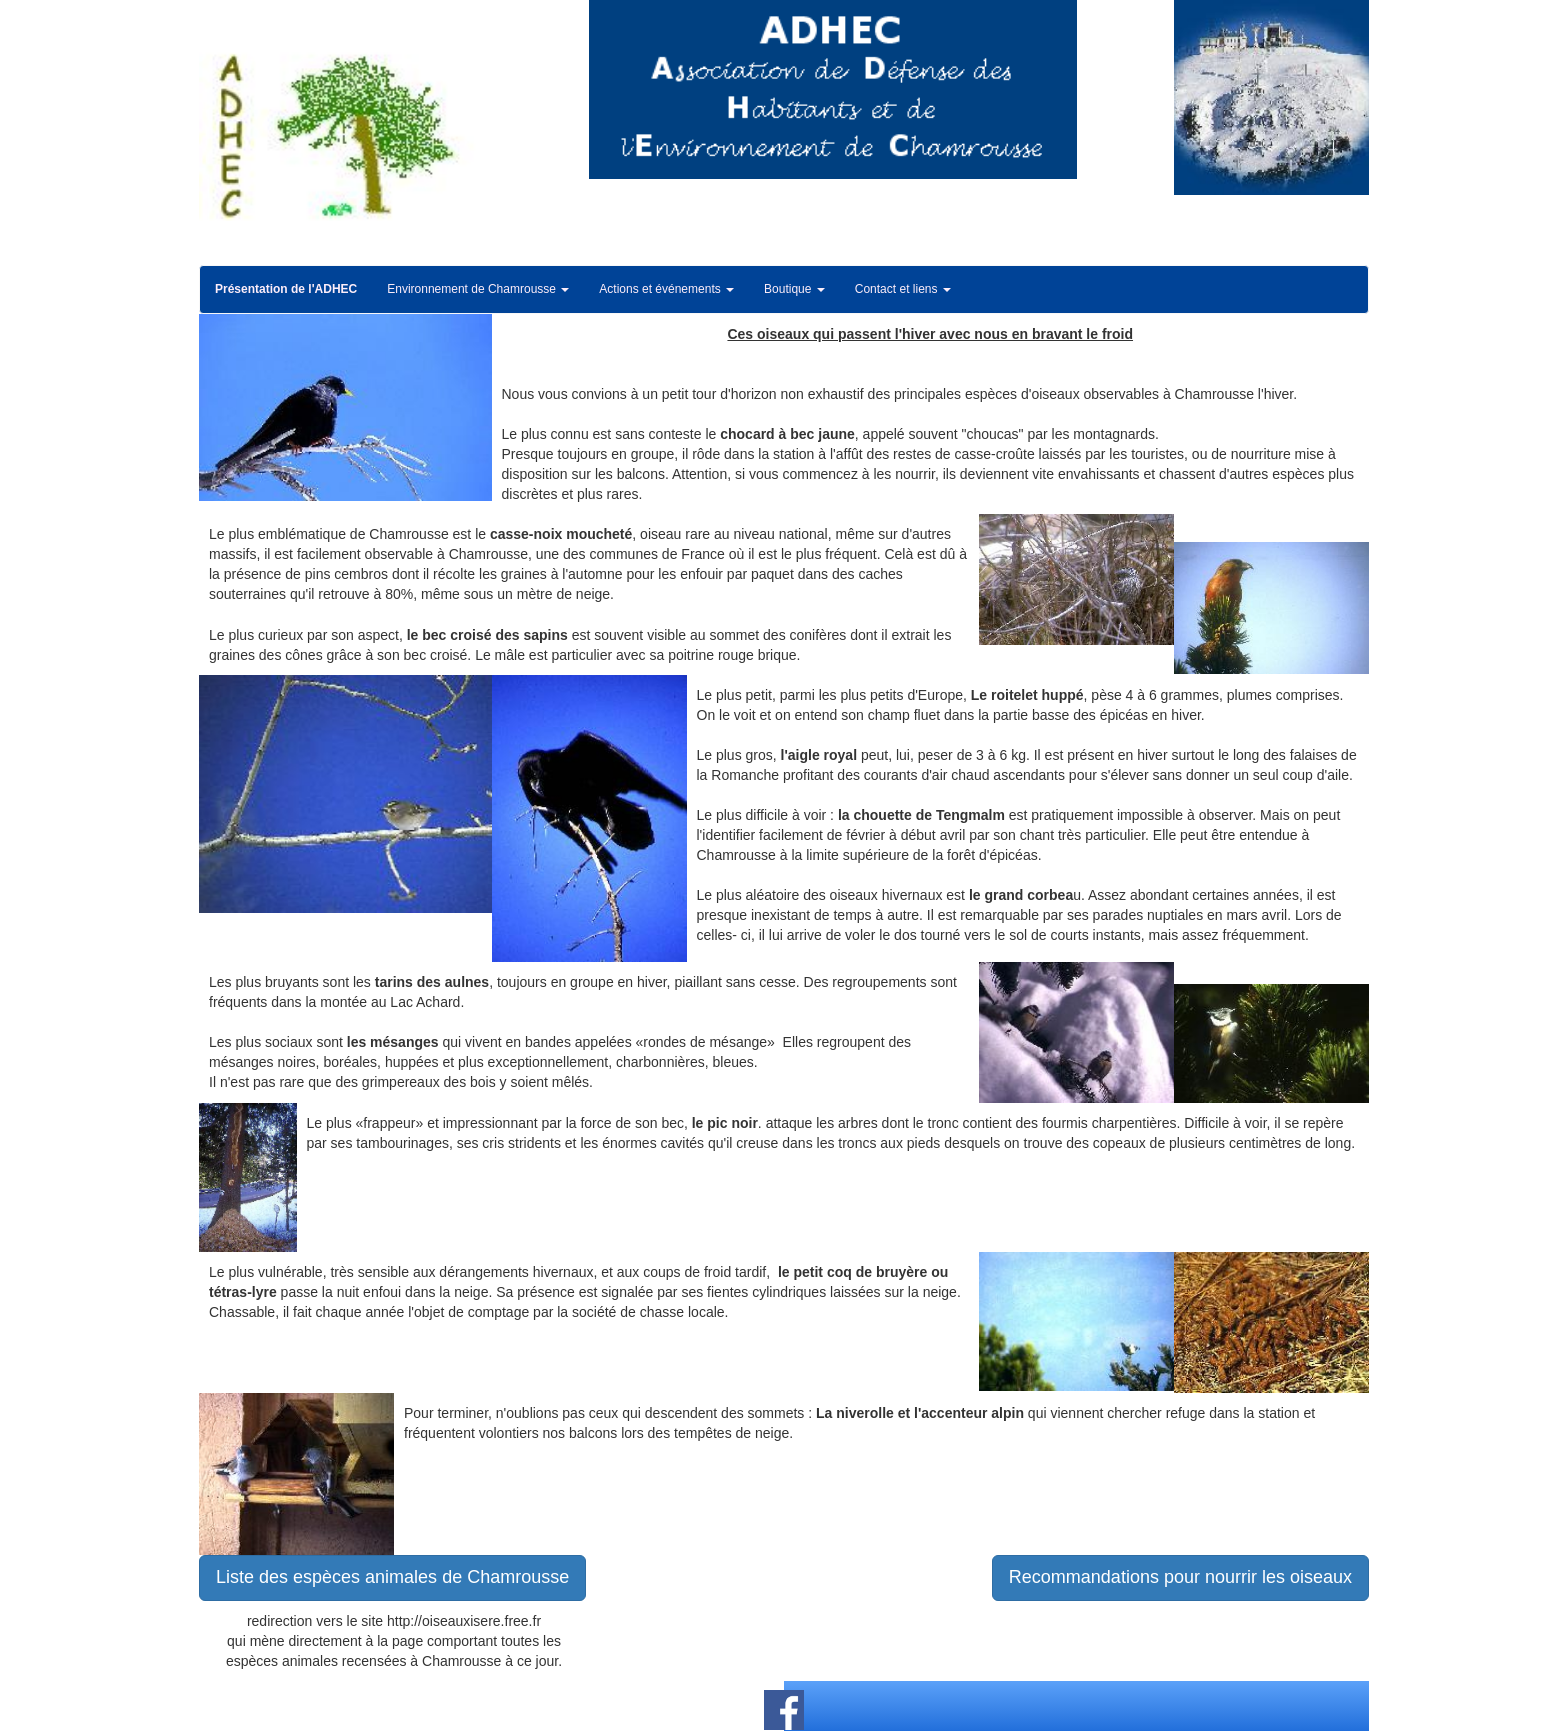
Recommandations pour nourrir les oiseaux (1180, 1577)
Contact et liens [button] (903, 289)
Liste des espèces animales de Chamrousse (392, 1577)
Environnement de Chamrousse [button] (478, 289)
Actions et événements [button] (666, 289)
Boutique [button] (794, 289)
